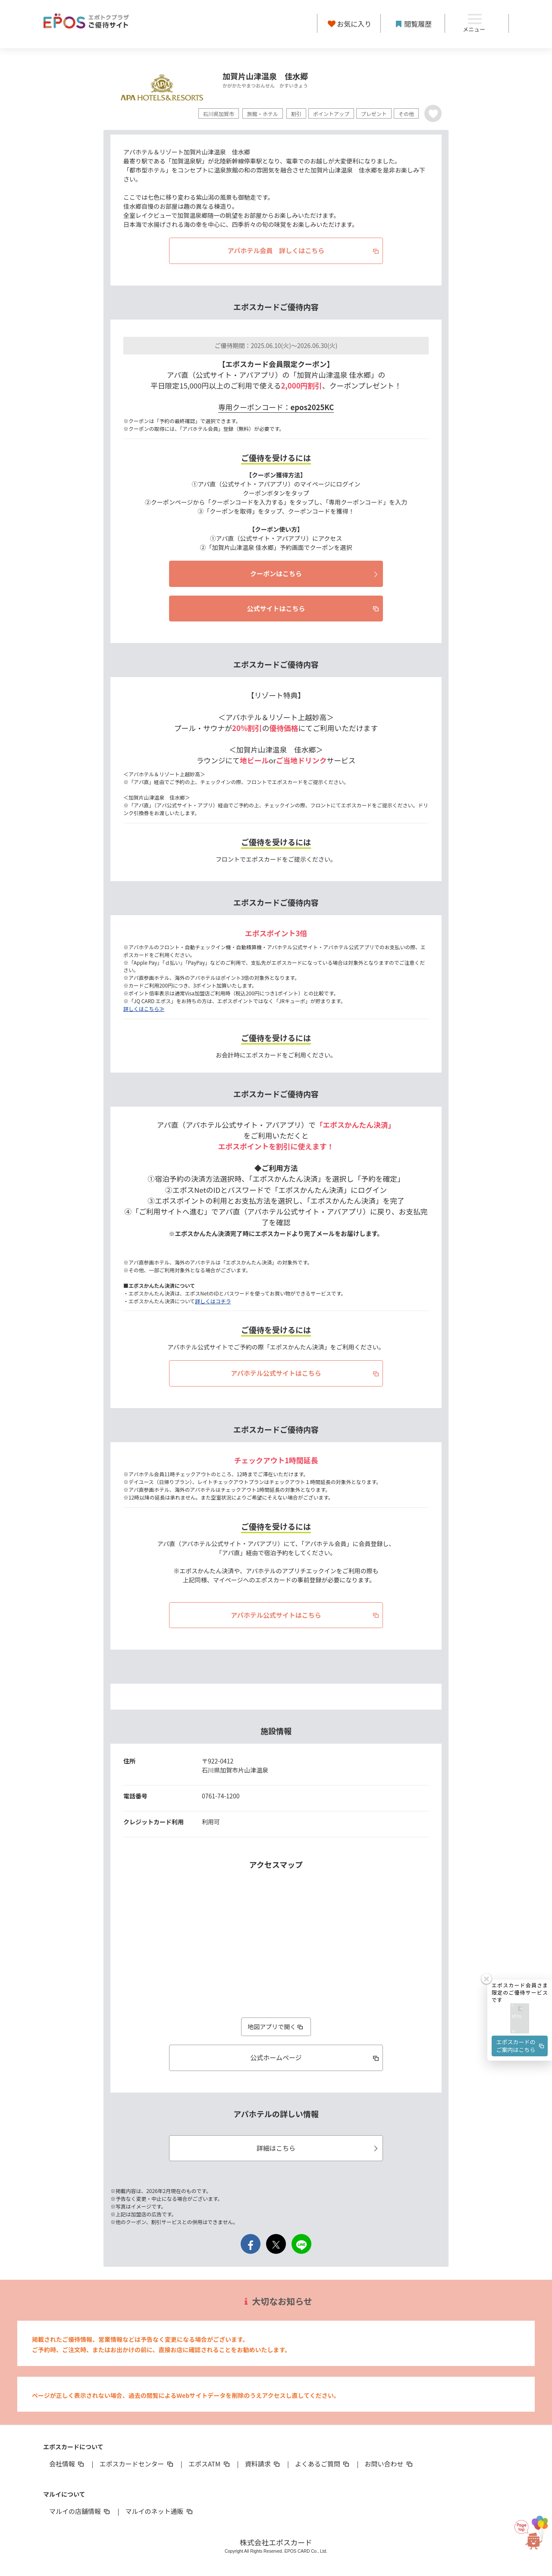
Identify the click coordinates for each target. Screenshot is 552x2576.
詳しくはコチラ (213, 1301)
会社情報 (67, 2463)
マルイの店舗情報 (80, 2511)
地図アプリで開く (276, 2026)
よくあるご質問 (323, 2463)
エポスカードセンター (136, 2463)
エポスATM (209, 2463)
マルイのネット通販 (159, 2511)
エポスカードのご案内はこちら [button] (521, 2046)
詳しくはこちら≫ (143, 1008)
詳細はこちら (318, 2147)
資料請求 (263, 2463)
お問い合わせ (389, 2463)
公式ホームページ (315, 2057)
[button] (520, 2019)
